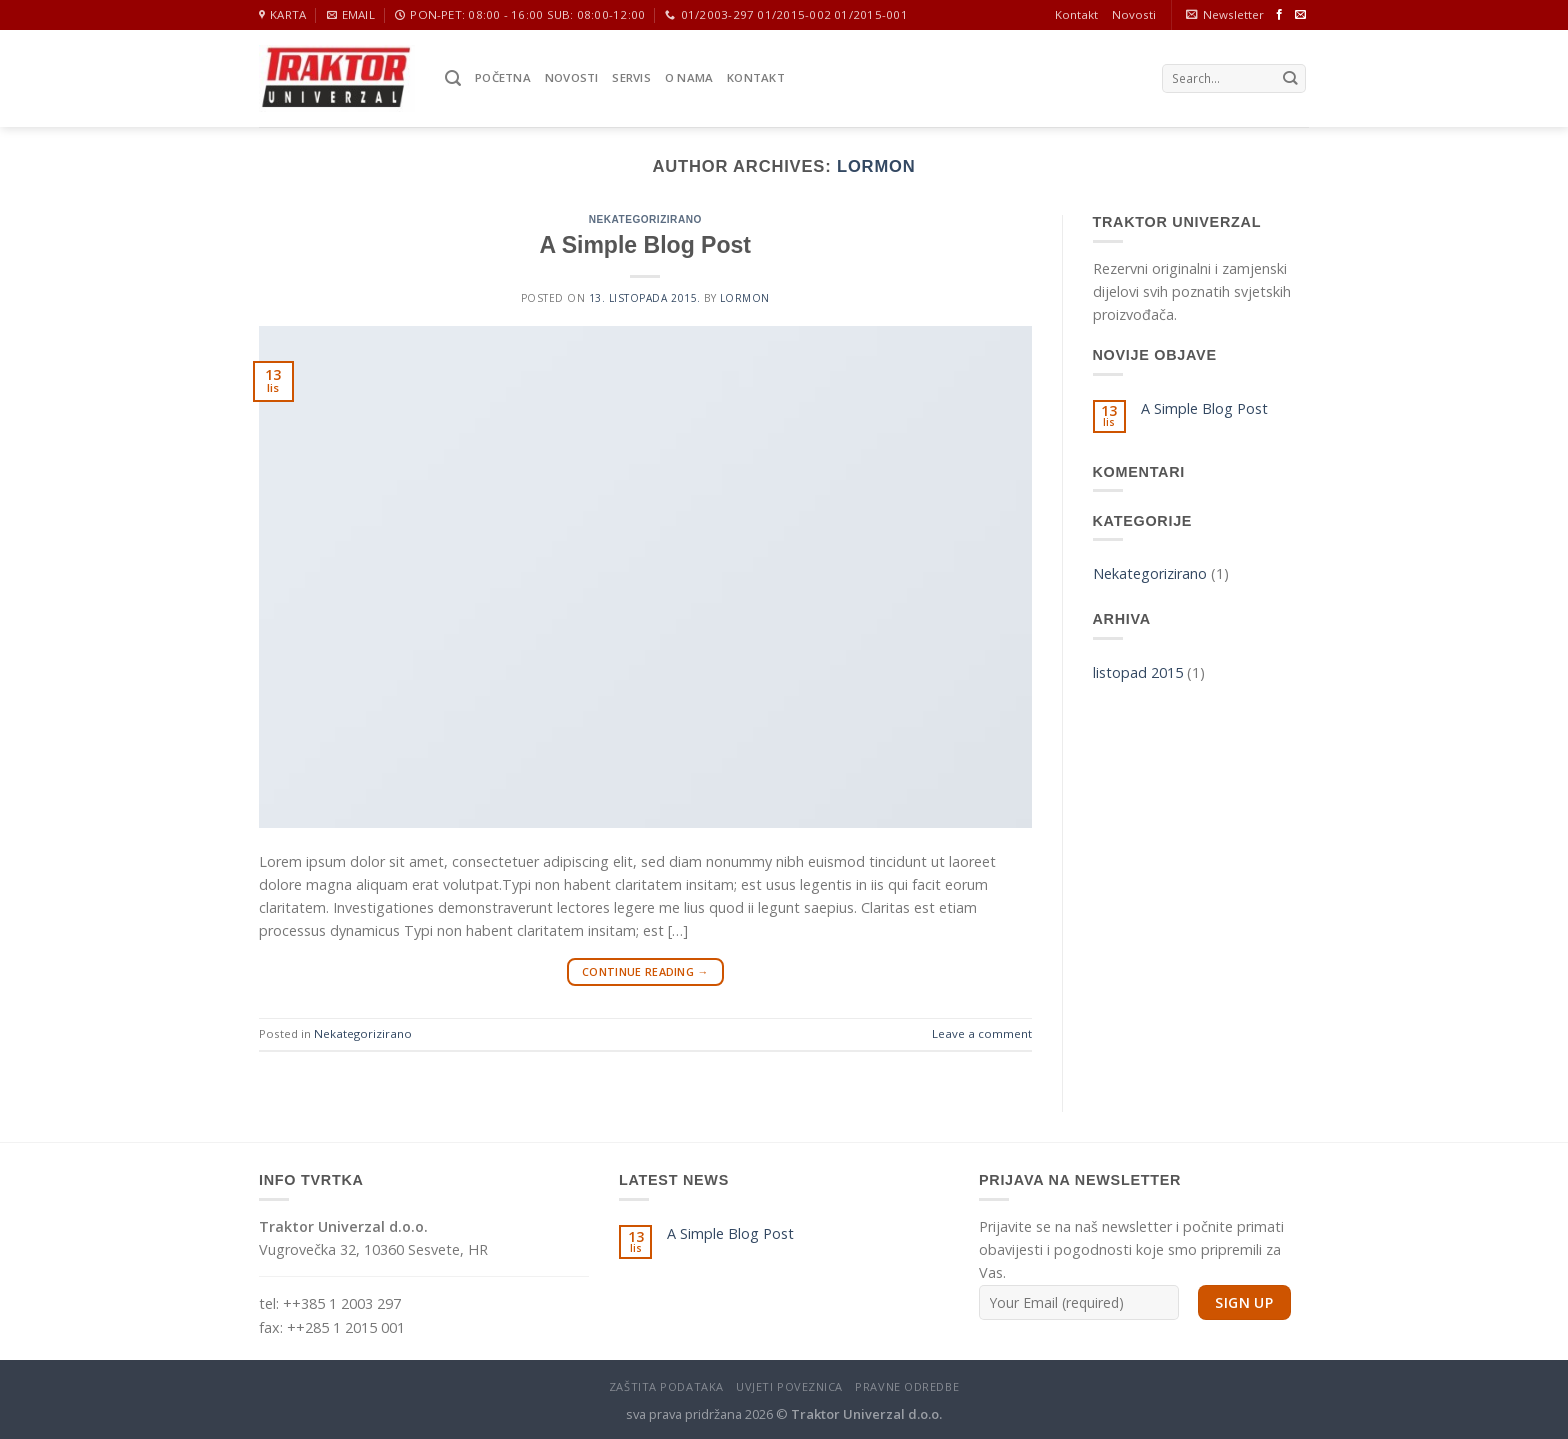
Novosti (1134, 14)
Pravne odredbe (907, 1386)
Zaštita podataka (666, 1386)
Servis (631, 77)
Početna (503, 77)
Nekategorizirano (645, 219)
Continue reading (645, 971)
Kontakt (1076, 14)
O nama (689, 77)
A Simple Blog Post (645, 245)
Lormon (876, 166)
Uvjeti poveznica (789, 1386)
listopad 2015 (1138, 672)
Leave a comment (982, 1033)
